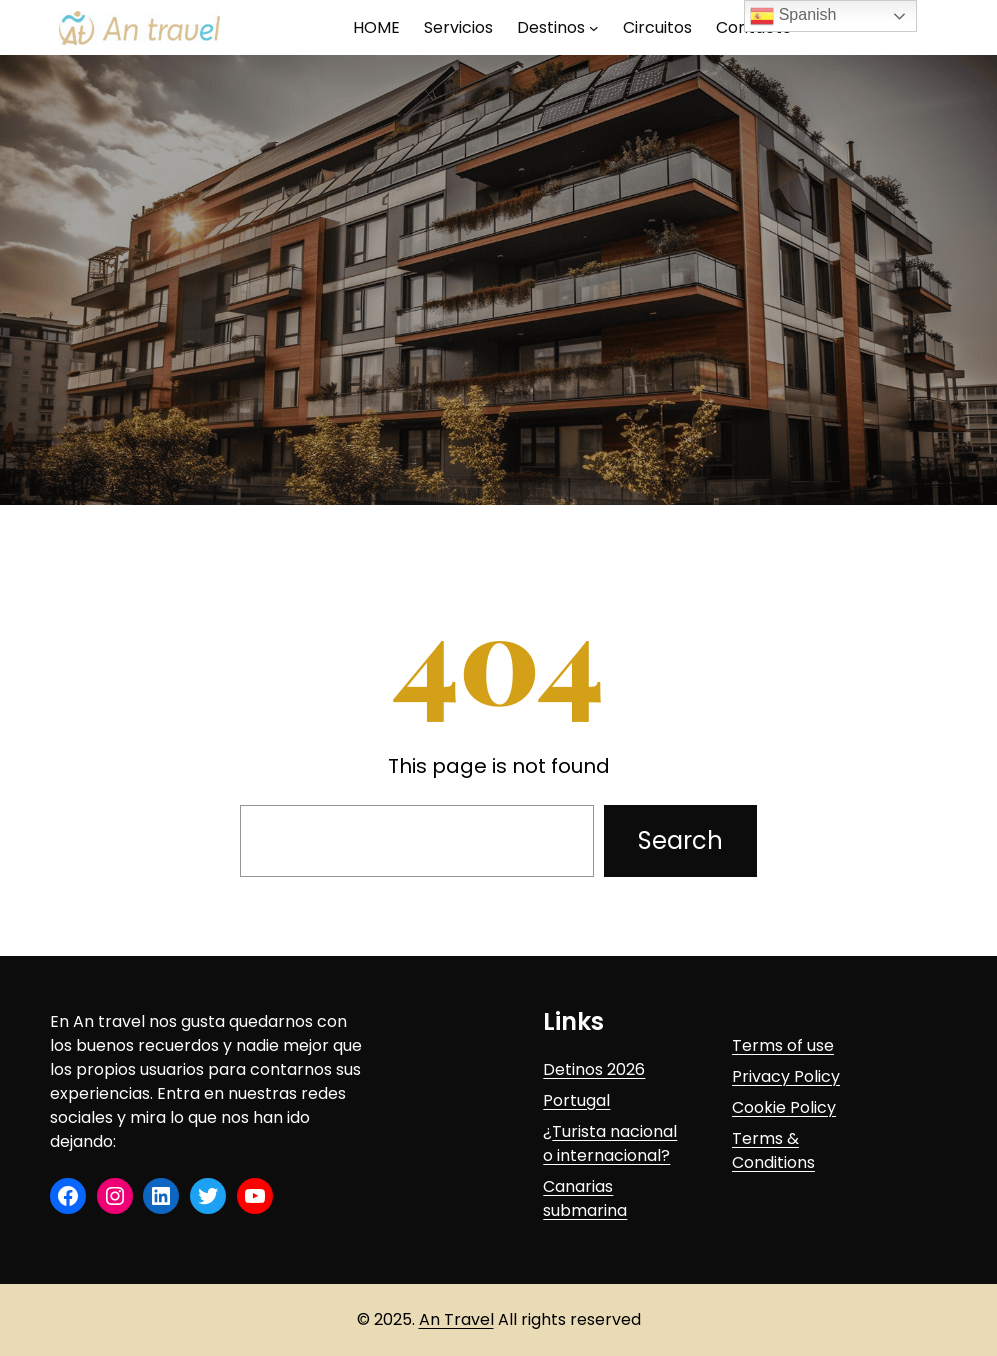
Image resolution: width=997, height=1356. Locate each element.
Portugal (576, 1100)
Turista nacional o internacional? (610, 1143)
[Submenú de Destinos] (594, 28)
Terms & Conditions (773, 1150)
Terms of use (783, 1045)
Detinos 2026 (594, 1069)
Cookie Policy (784, 1107)
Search (680, 840)
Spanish (793, 16)
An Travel (456, 1319)
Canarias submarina (585, 1198)
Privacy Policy (786, 1076)
